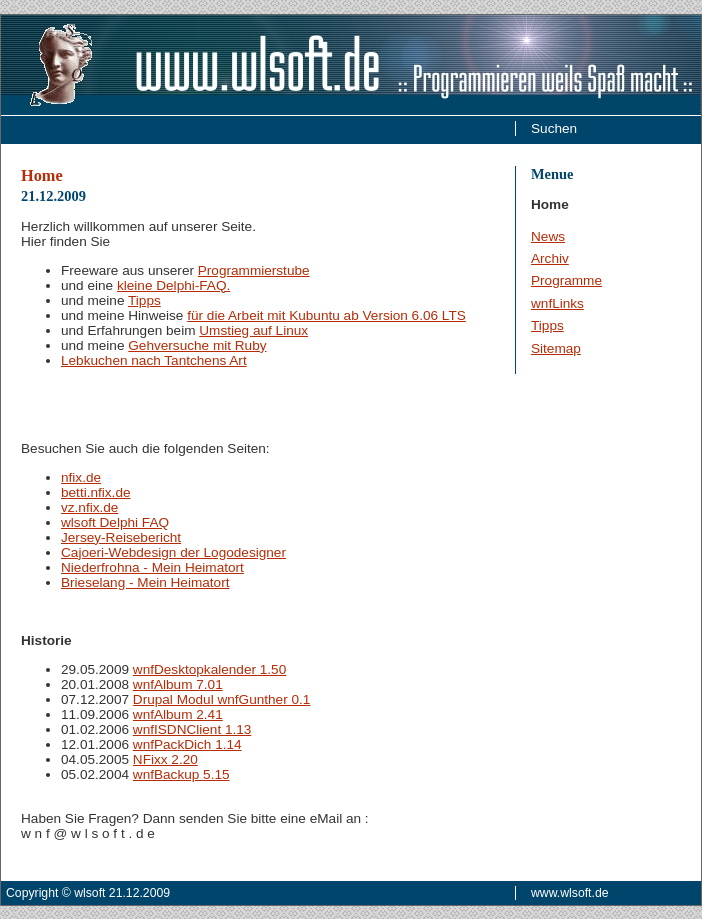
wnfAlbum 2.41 (178, 714)
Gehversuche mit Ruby (197, 345)
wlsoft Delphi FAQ (115, 522)
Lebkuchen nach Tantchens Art (154, 360)
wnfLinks (557, 303)
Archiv (550, 258)
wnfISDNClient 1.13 (192, 729)
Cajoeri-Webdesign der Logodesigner (173, 552)
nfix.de (81, 477)
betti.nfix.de (96, 492)
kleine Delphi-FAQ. (173, 285)
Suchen (554, 128)
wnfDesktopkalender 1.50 (209, 669)
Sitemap (556, 348)
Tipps (547, 325)
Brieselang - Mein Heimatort (145, 582)
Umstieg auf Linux (253, 330)
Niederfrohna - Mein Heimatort (152, 567)
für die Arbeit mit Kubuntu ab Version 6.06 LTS (326, 315)
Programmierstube (254, 270)
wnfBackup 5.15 (181, 774)
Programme (566, 280)
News (548, 236)
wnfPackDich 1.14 (187, 744)
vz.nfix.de (89, 507)
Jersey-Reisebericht (121, 537)
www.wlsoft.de (570, 893)
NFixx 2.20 (165, 759)
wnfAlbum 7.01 (178, 684)
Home (42, 175)
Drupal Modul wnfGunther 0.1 (222, 699)
